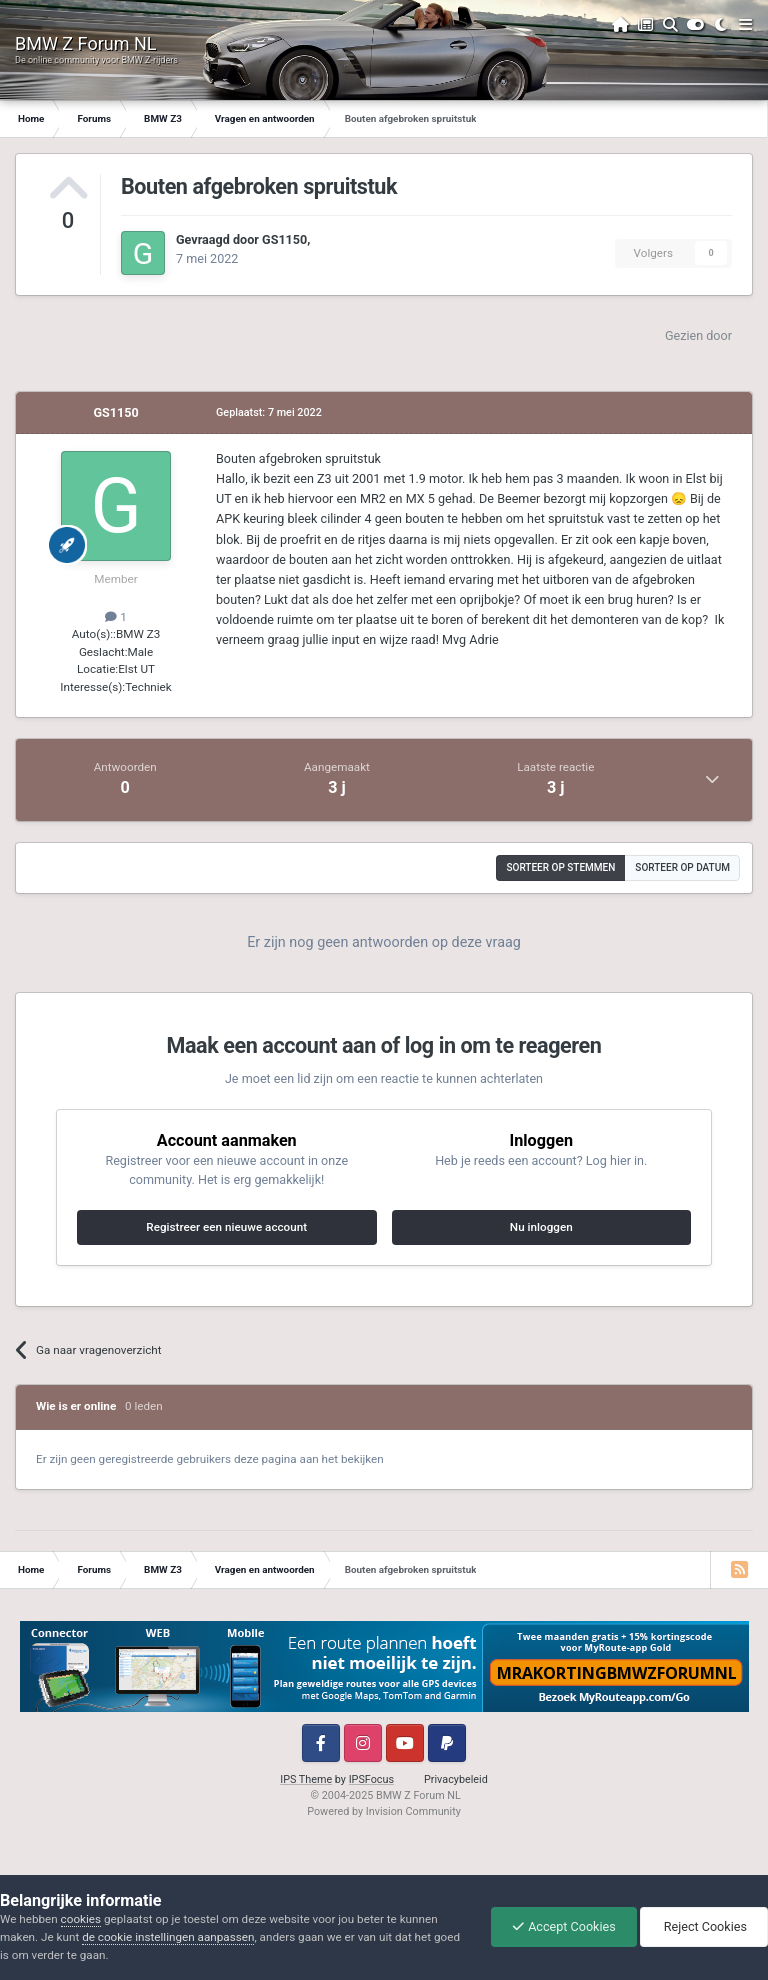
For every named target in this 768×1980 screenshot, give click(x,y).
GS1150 (284, 239)
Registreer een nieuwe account (226, 1227)
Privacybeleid (456, 1779)
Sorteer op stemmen (560, 867)
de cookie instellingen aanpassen (168, 1937)
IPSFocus (371, 1779)
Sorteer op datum (682, 867)
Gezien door (698, 335)
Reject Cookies (704, 1926)
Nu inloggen (541, 1227)
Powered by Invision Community (384, 1811)
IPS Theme (306, 1779)
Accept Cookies (564, 1926)
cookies (81, 1919)
